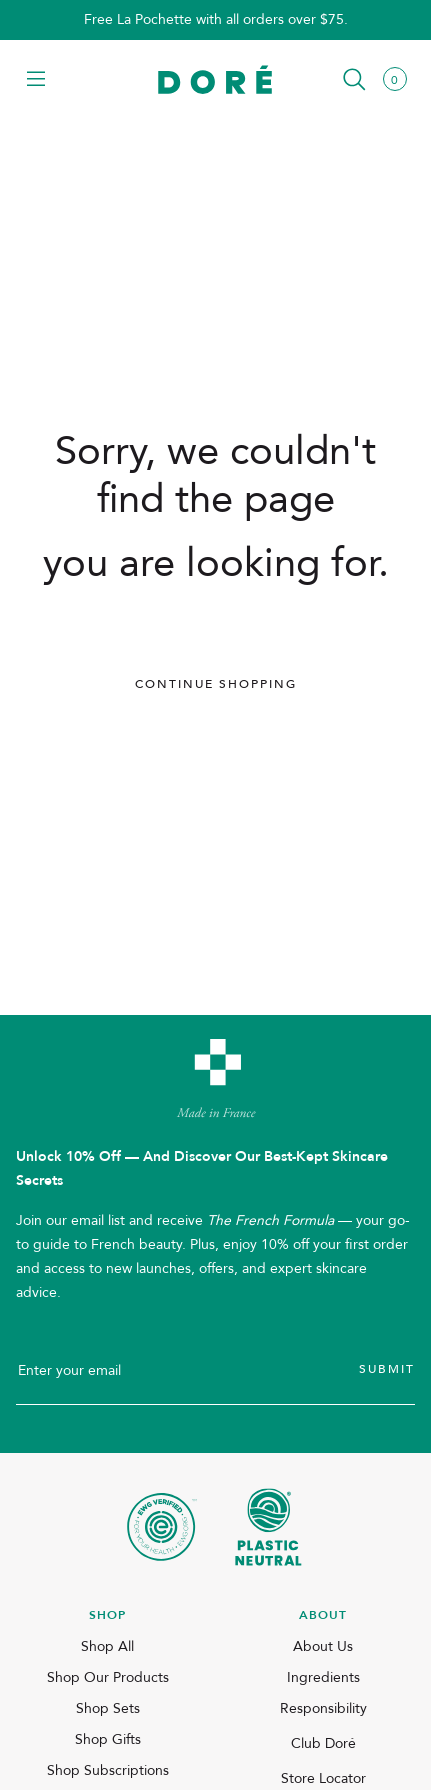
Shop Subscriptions (108, 1770)
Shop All (107, 1646)
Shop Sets (108, 1708)
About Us (323, 1646)
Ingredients (323, 1677)
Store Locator (323, 1778)
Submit (387, 1369)
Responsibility (323, 1708)
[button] (36, 80)
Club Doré (323, 1743)
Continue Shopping (216, 684)
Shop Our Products (108, 1677)
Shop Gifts (108, 1739)
